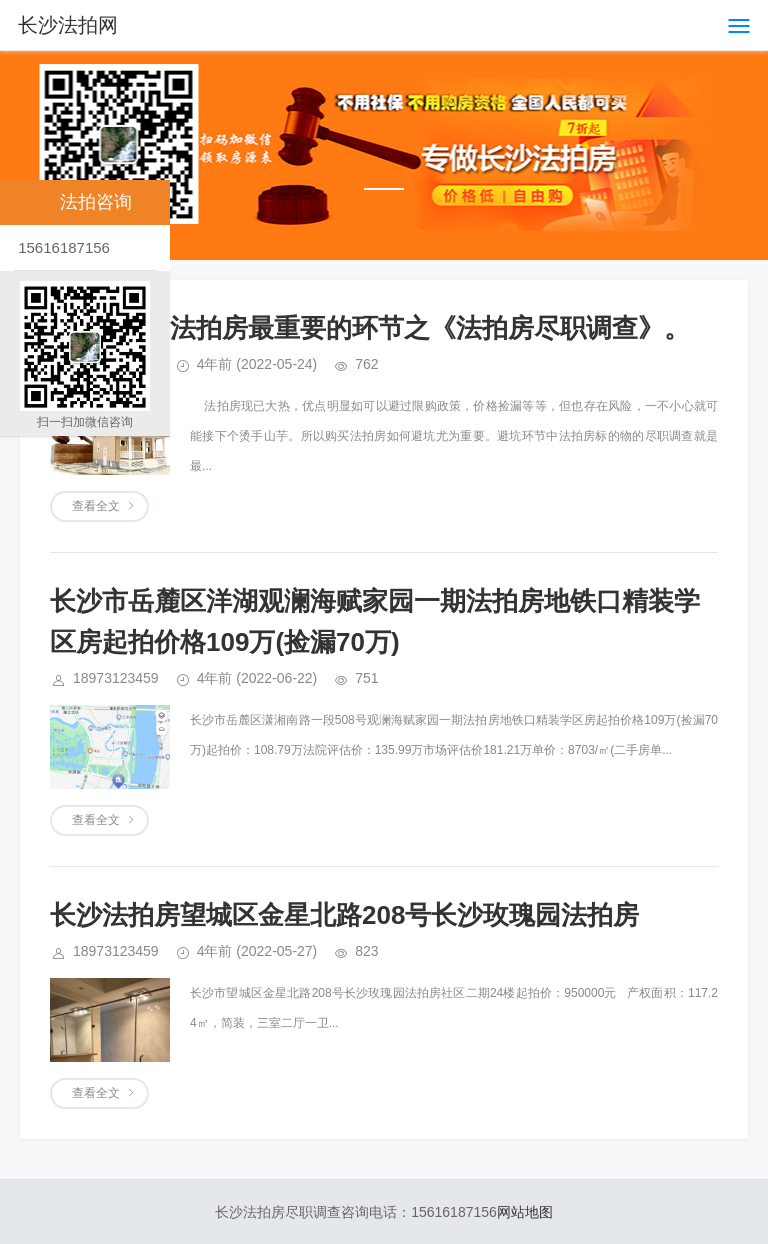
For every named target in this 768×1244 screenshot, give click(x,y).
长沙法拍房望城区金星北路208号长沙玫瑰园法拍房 (344, 915)
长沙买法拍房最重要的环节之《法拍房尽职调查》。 (391, 328)
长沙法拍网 (68, 25)
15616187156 (62, 247)
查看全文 (96, 506)
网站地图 (525, 1212)
